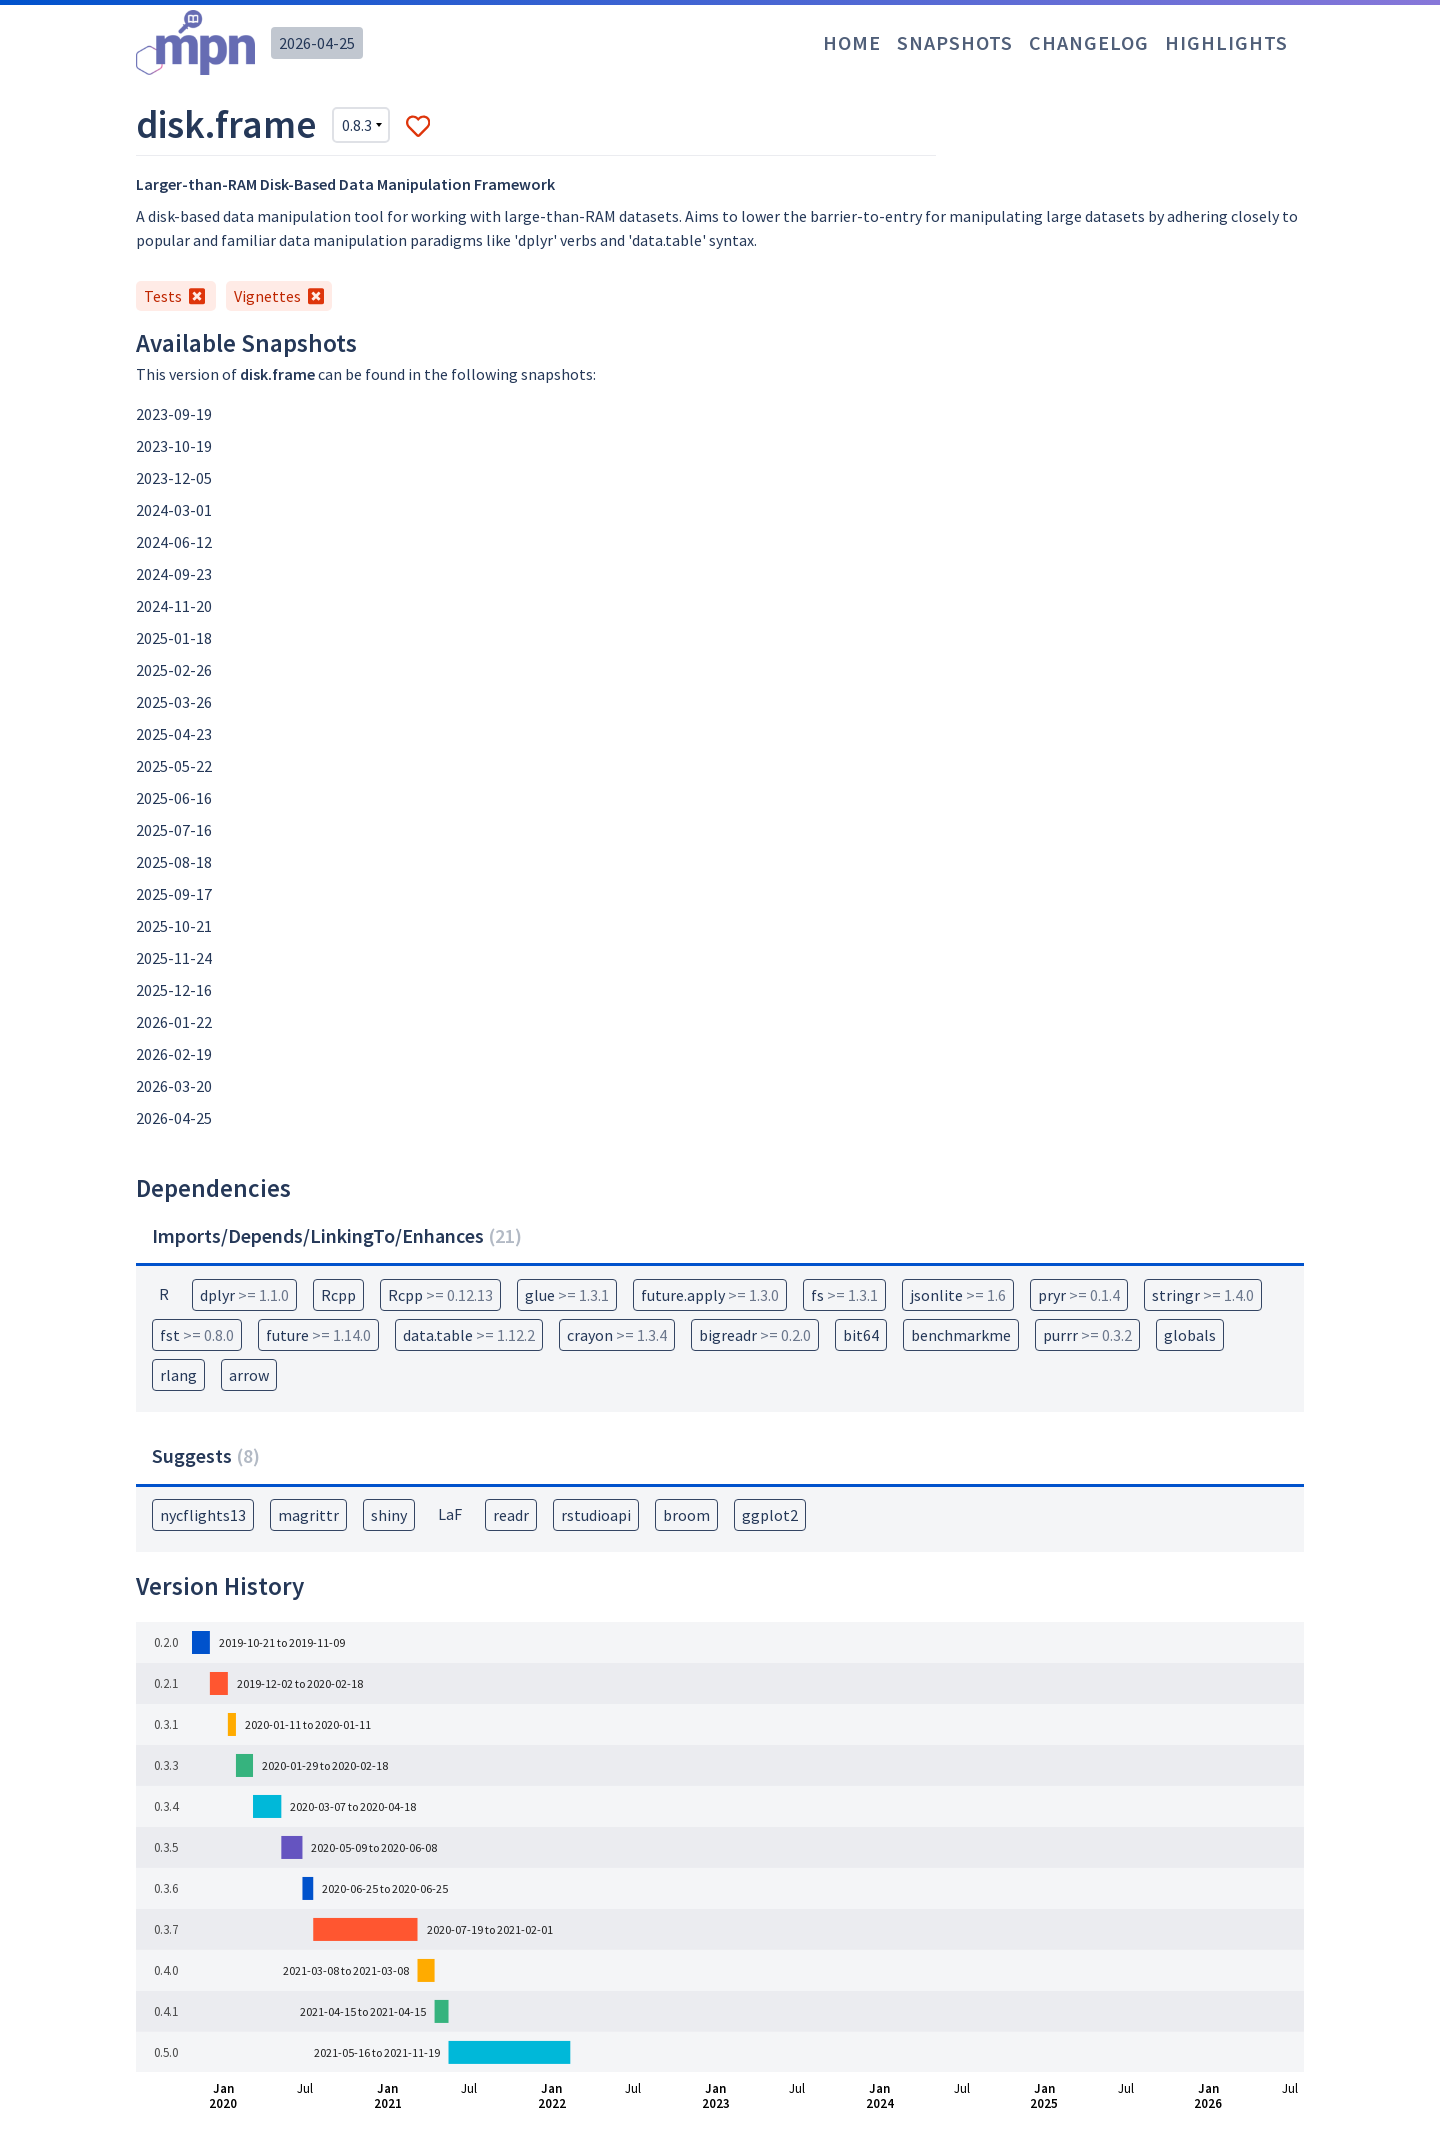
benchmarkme (961, 1335)
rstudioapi (596, 1515)
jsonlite (958, 1295)
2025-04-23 (174, 734)
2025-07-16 (174, 830)
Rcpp (338, 1295)
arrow (249, 1375)
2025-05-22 (174, 766)
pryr (1079, 1295)
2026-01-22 (174, 1022)
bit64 (861, 1335)
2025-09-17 (174, 894)
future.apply (710, 1295)
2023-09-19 (174, 414)
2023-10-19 (174, 446)
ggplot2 (770, 1515)
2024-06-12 (174, 542)
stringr (1203, 1295)
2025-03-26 (174, 702)
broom (686, 1515)
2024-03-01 (174, 510)
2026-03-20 (174, 1086)
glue (567, 1295)
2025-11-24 (174, 958)
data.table (469, 1335)
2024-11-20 (174, 606)
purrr (1087, 1335)
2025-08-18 (174, 862)
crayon (617, 1335)
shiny (389, 1515)
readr (511, 1515)
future (318, 1335)
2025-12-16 (174, 990)
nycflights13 (203, 1515)
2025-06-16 (174, 798)
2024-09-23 (174, 574)
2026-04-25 (317, 43)
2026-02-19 (174, 1054)
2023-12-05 (174, 478)
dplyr (244, 1295)
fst (197, 1335)
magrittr (308, 1515)
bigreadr (755, 1335)
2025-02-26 (174, 670)
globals (1190, 1335)
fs (844, 1295)
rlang (178, 1375)
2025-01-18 (174, 638)
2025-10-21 (174, 926)
